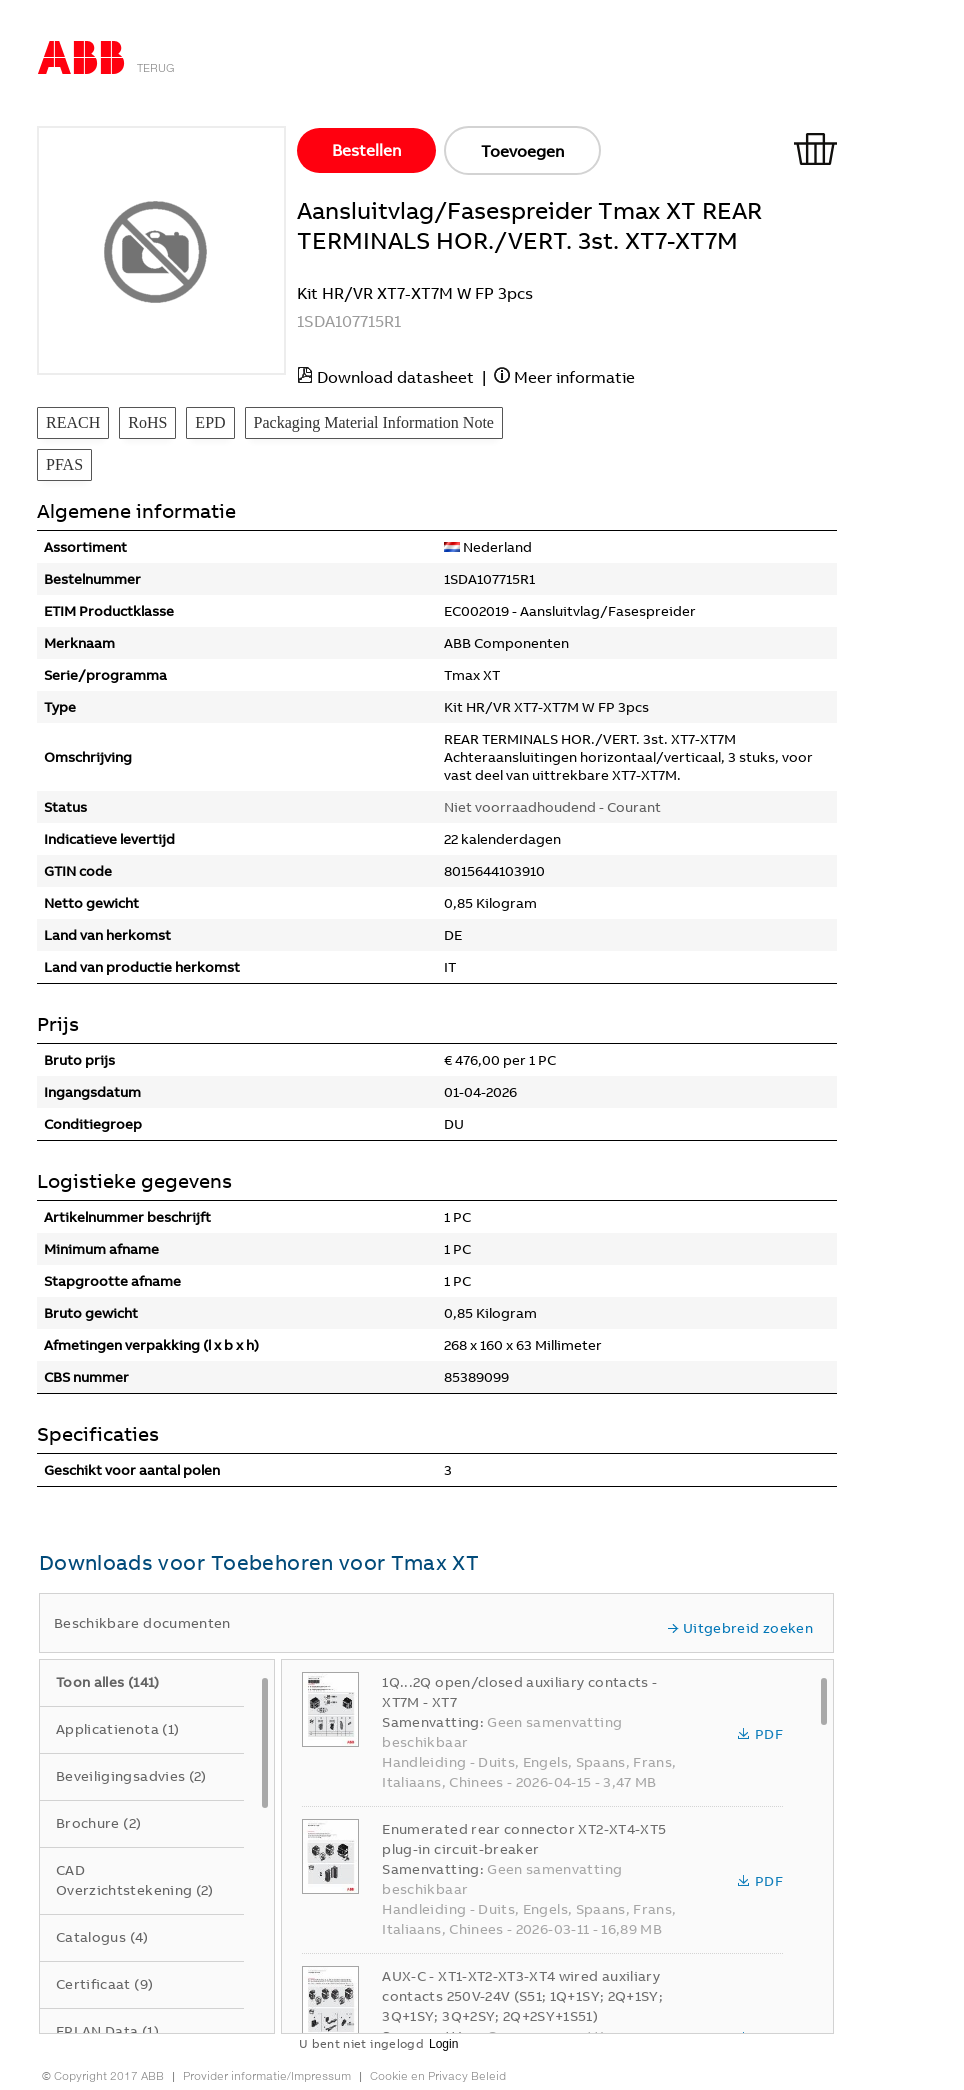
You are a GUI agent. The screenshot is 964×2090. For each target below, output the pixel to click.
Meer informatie (574, 377)
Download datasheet (395, 377)
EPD (210, 422)
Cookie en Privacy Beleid (438, 2076)
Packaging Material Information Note (374, 422)
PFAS (64, 464)
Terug (156, 68)
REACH (73, 422)
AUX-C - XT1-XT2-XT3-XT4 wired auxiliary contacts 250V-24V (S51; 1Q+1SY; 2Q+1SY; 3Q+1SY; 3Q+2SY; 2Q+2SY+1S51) (522, 1996)
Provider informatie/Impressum (267, 2076)
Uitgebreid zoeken (740, 1628)
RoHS (147, 422)
